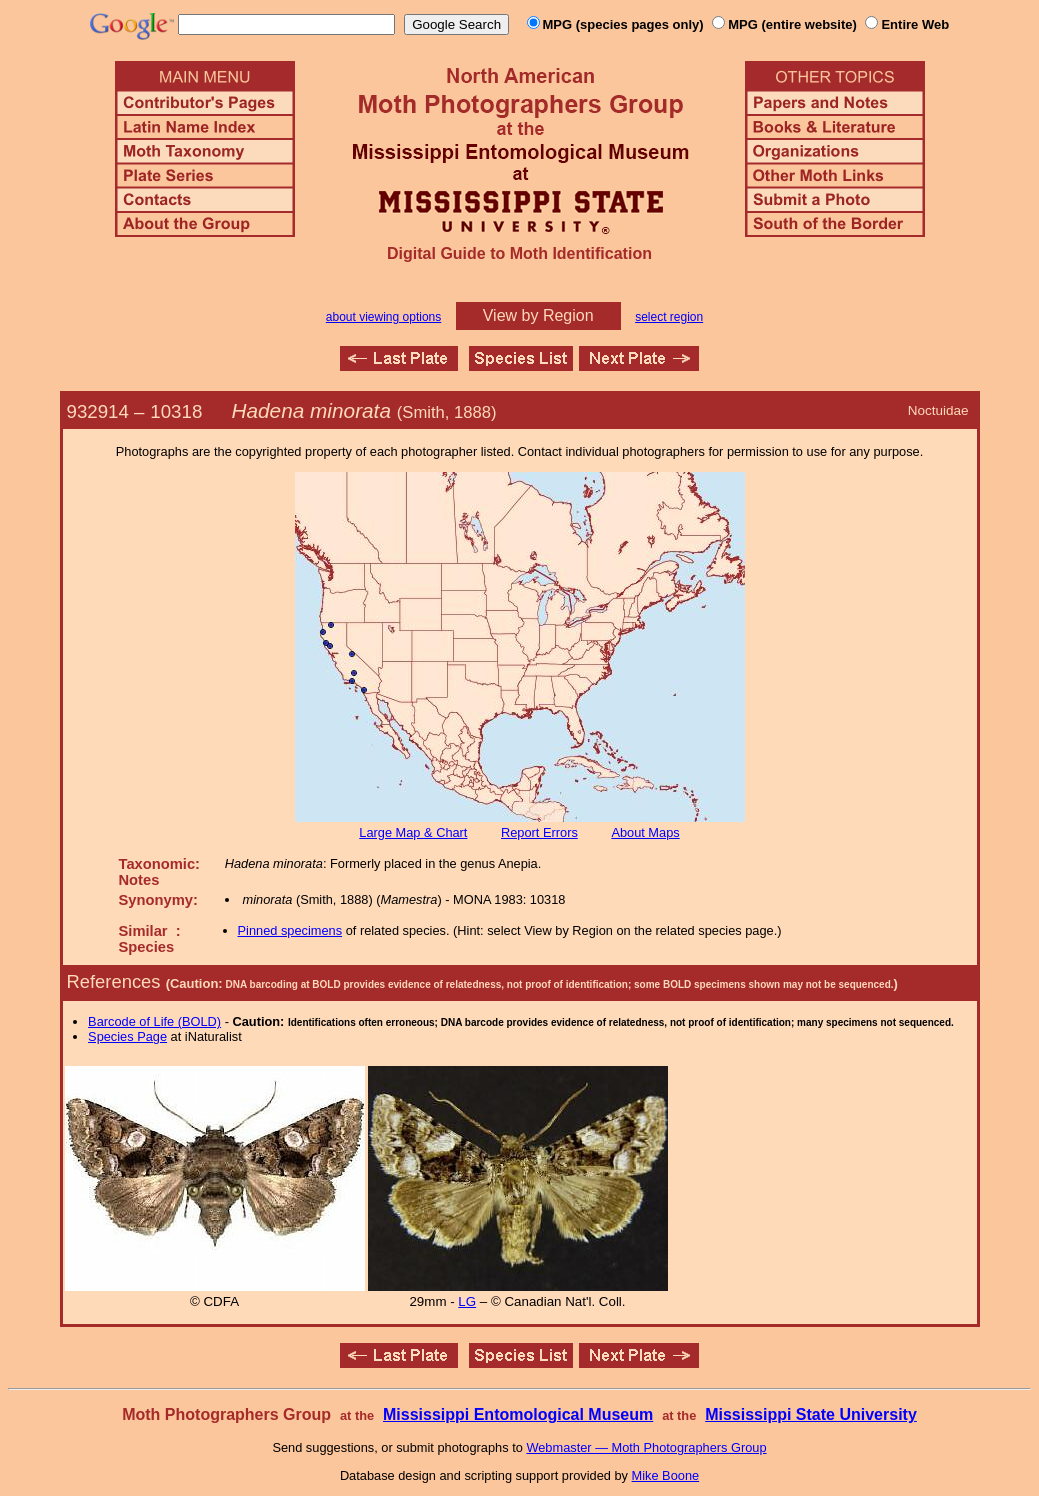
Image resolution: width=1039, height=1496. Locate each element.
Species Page (127, 1036)
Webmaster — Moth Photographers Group (646, 1447)
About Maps (645, 832)
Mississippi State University (811, 1414)
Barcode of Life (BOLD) (154, 1021)
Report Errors (539, 832)
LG (467, 1301)
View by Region (538, 315)
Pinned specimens (290, 930)
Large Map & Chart (413, 832)
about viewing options (383, 317)
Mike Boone (666, 1475)
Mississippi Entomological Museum (518, 1414)
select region (669, 317)
